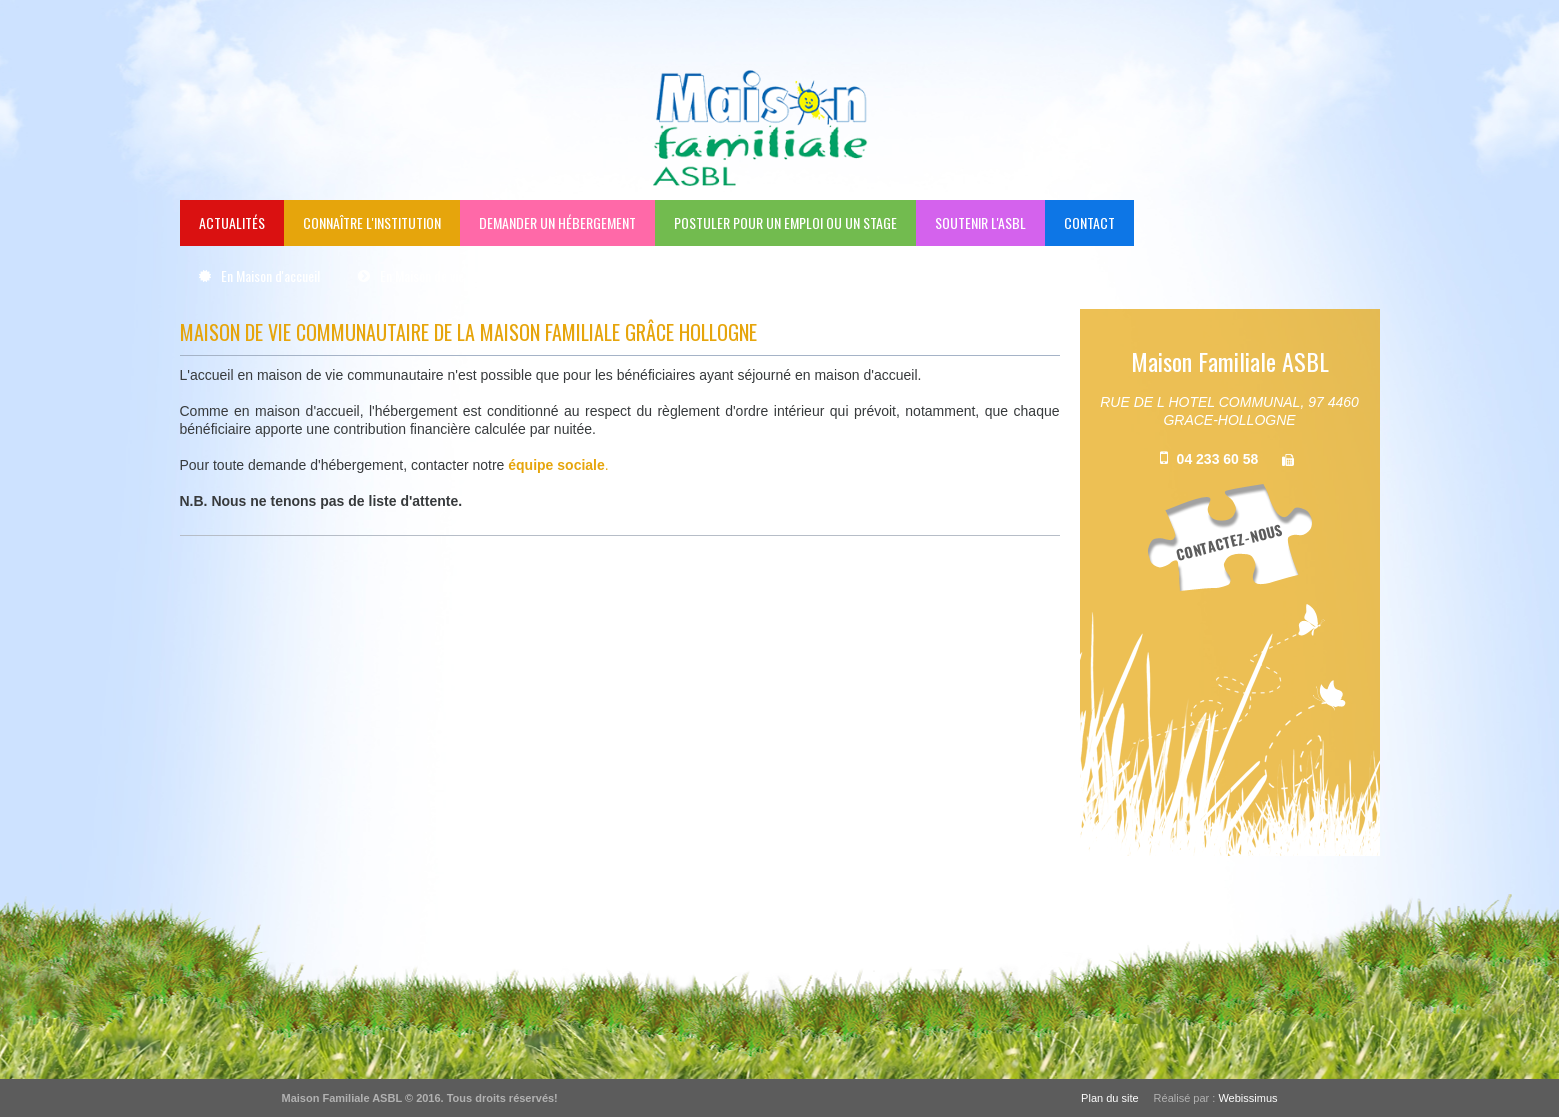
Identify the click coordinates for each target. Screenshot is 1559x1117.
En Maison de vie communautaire (464, 275)
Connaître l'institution (372, 222)
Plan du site (1109, 1098)
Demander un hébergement (557, 222)
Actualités (232, 222)
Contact (1089, 222)
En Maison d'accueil (270, 275)
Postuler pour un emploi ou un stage (785, 222)
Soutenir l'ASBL (980, 222)
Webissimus (1247, 1098)
